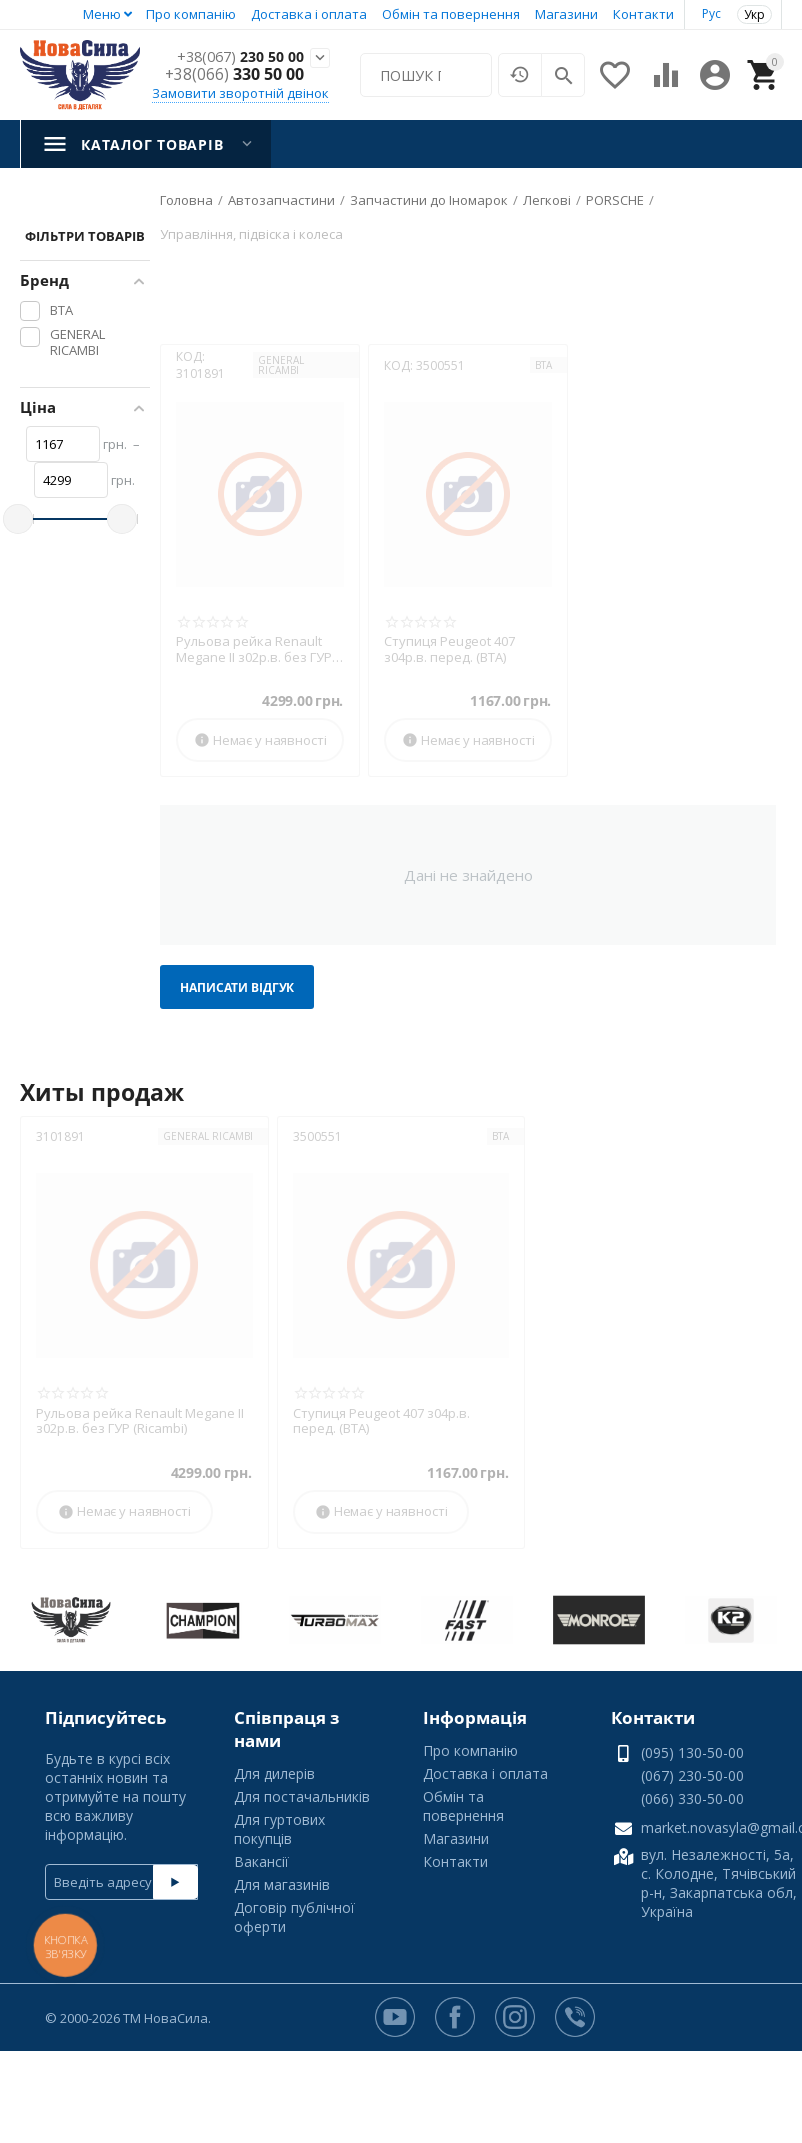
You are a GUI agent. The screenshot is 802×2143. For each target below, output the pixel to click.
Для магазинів (282, 1884)
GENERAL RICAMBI (281, 365)
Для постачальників (302, 1796)
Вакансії (261, 1861)
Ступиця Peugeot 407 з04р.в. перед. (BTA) (449, 649)
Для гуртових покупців (279, 1829)
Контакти (643, 14)
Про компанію (191, 14)
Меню (102, 14)
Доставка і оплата (309, 14)
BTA (543, 365)
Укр (754, 14)
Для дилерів (274, 1773)
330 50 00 (234, 75)
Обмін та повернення (451, 14)
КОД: (190, 356)
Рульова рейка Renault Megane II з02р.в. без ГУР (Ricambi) (254, 649)
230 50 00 (234, 56)
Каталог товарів (152, 144)
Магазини (566, 14)
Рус (711, 13)
